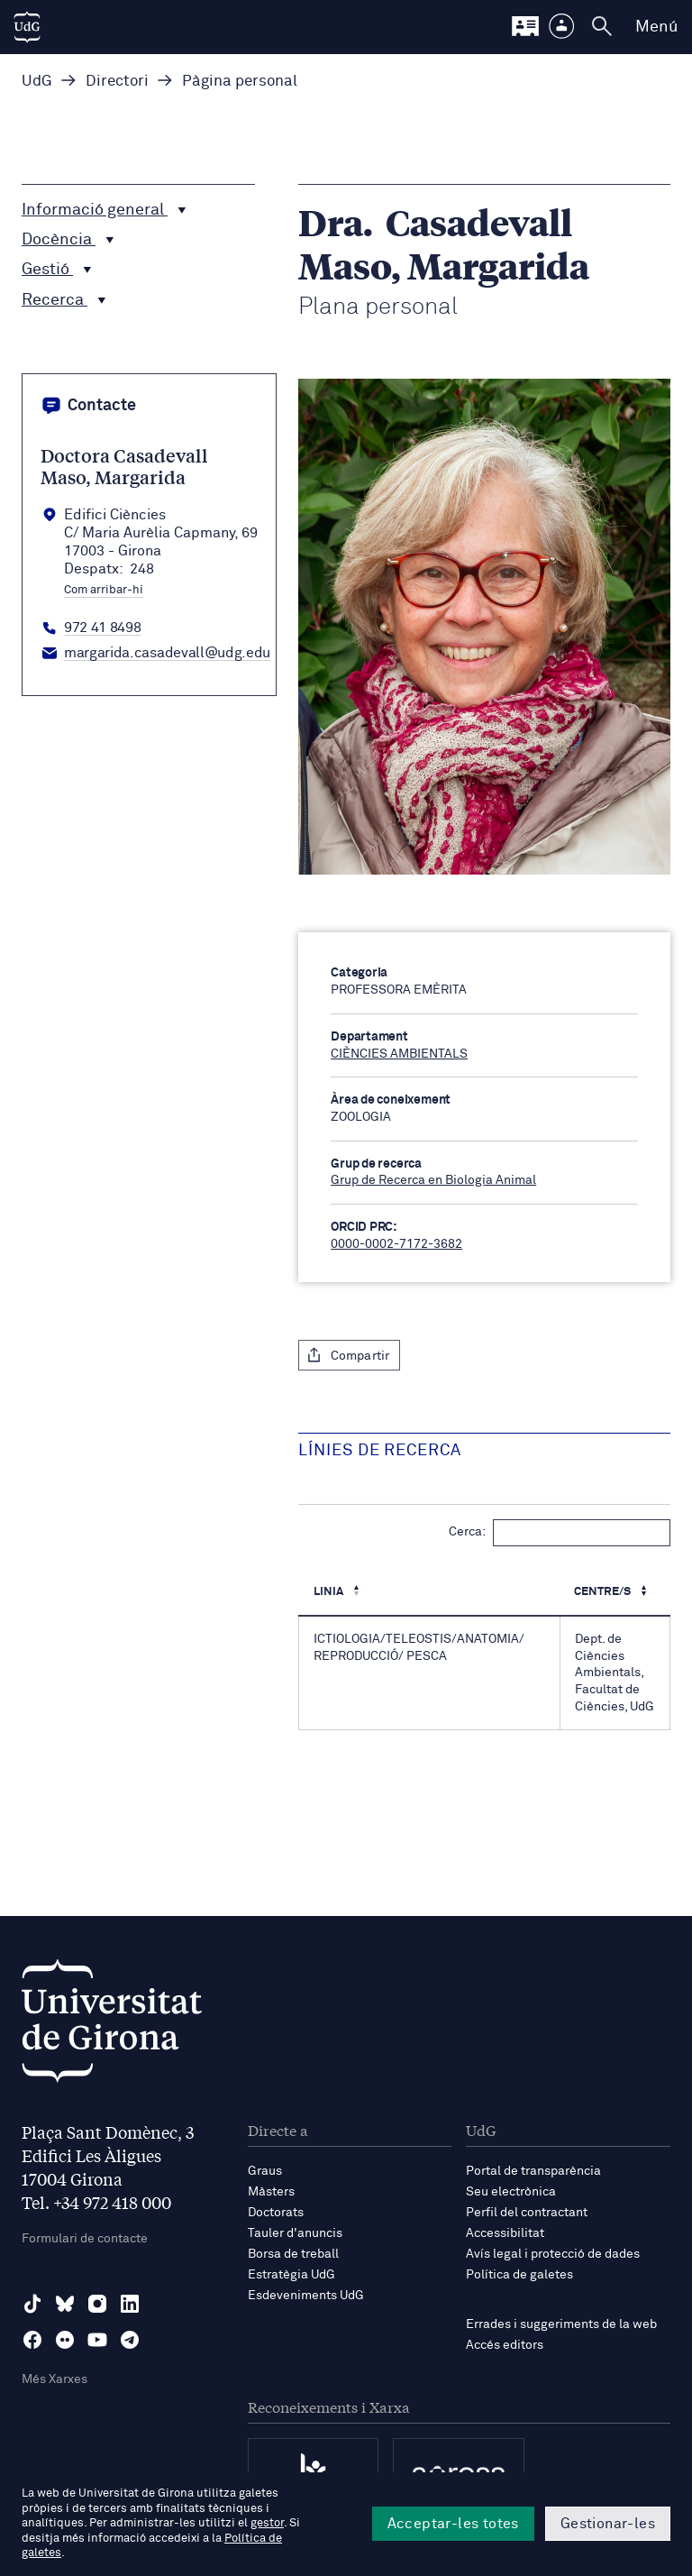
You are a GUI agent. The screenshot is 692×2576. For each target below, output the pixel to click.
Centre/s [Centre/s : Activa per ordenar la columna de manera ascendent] (603, 1592)
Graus (265, 2171)
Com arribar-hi (103, 590)
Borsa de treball (293, 2254)
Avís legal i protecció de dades (553, 2254)
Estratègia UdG (291, 2275)
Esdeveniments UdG (306, 2295)
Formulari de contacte (85, 2238)
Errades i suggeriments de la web (561, 2324)
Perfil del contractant (526, 2212)
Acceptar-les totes (453, 2523)
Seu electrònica (511, 2192)
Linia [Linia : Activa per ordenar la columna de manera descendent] (330, 1592)
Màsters (271, 2192)
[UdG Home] (27, 27)
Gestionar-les (607, 2523)
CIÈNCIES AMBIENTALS (399, 1054)
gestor (267, 2523)
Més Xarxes (54, 2379)
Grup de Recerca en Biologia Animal (433, 1180)
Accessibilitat (505, 2233)
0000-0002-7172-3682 (396, 1244)
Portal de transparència (533, 2171)
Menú (656, 27)
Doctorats (276, 2212)
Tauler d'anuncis (295, 2233)
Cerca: (559, 1532)
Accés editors (504, 2345)
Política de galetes (519, 2275)
